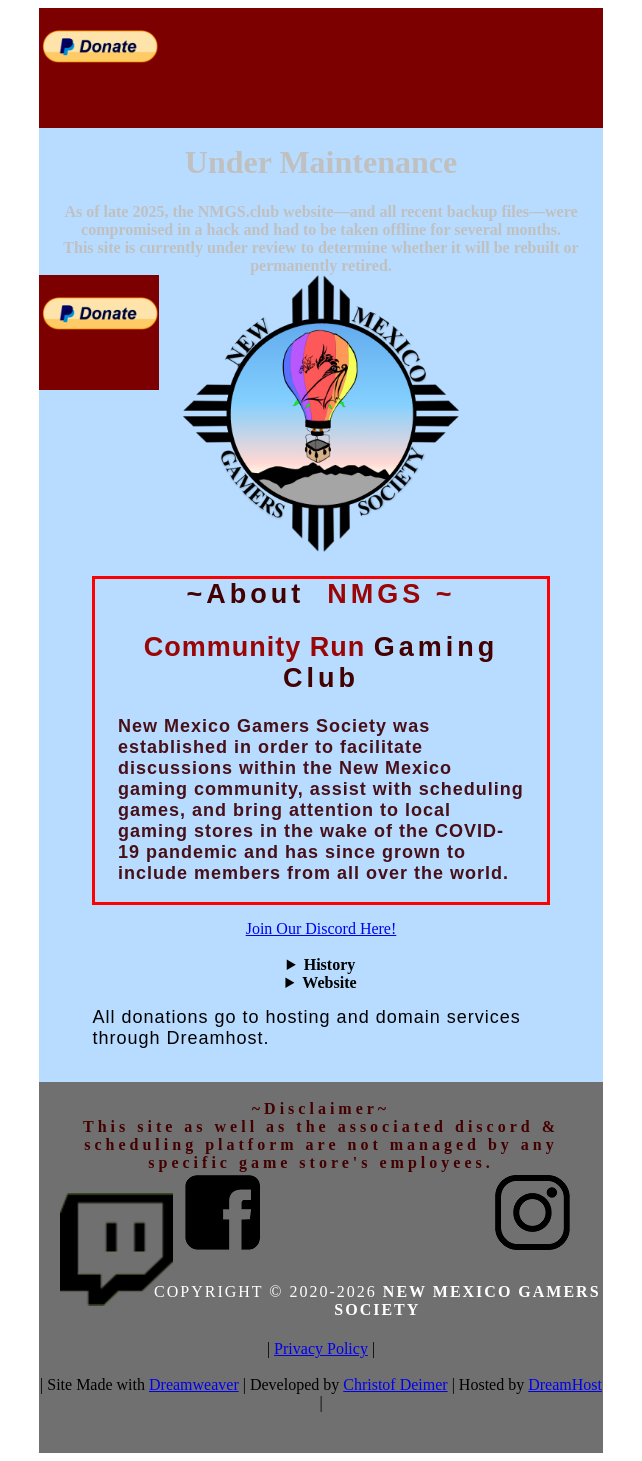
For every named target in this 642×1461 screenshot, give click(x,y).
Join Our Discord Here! (321, 928)
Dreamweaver (194, 1384)
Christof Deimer (395, 1384)
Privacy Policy (321, 1348)
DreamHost (565, 1384)
